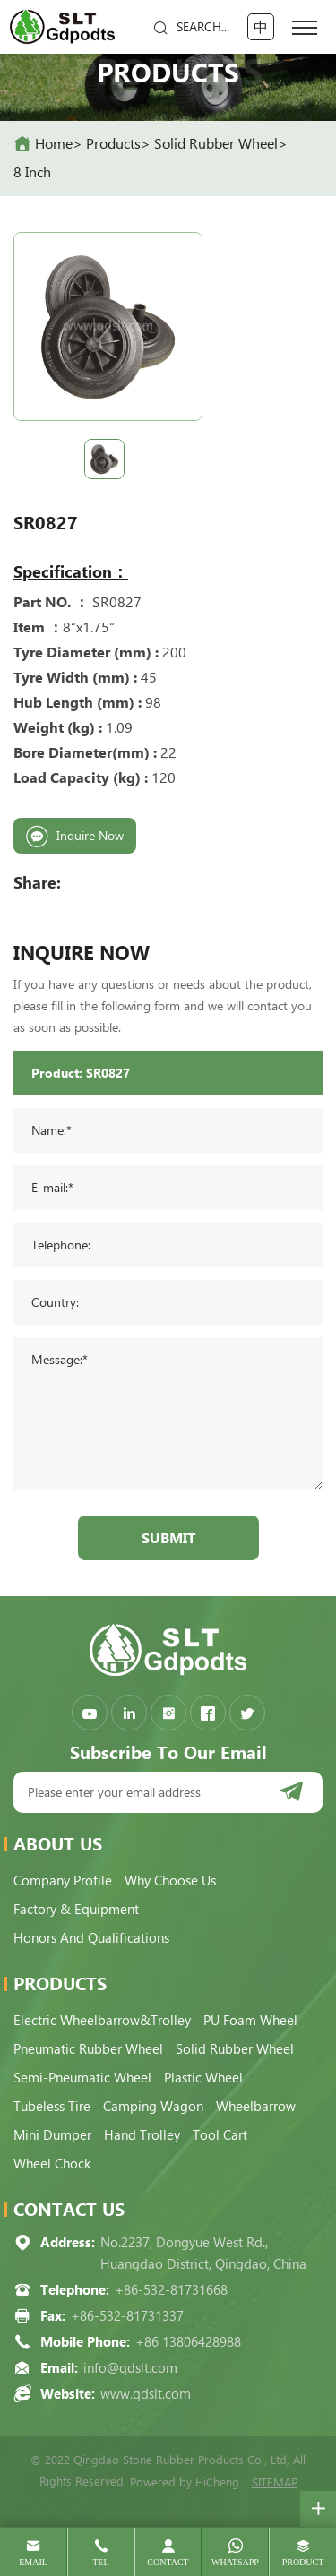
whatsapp (235, 2562)
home (54, 143)
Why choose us (170, 1881)
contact (167, 2562)
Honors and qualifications (91, 1938)
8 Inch (32, 172)
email (33, 2562)
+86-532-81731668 (171, 2290)
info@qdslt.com (130, 2368)
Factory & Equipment (76, 1910)
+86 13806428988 (188, 2342)
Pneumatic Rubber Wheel (88, 2049)
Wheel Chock (51, 2164)
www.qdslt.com (145, 2394)
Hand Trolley (142, 2135)
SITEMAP (274, 2482)
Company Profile (62, 1881)
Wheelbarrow (256, 2107)
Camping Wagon (153, 2107)
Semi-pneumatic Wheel (82, 2078)
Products (113, 143)
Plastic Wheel (203, 2078)
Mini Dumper (52, 2135)
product (303, 2562)
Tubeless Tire (51, 2107)
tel (100, 2562)
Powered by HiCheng (184, 2482)
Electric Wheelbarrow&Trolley (102, 2021)
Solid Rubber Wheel (216, 143)
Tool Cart (220, 2135)
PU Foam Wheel (250, 2021)
